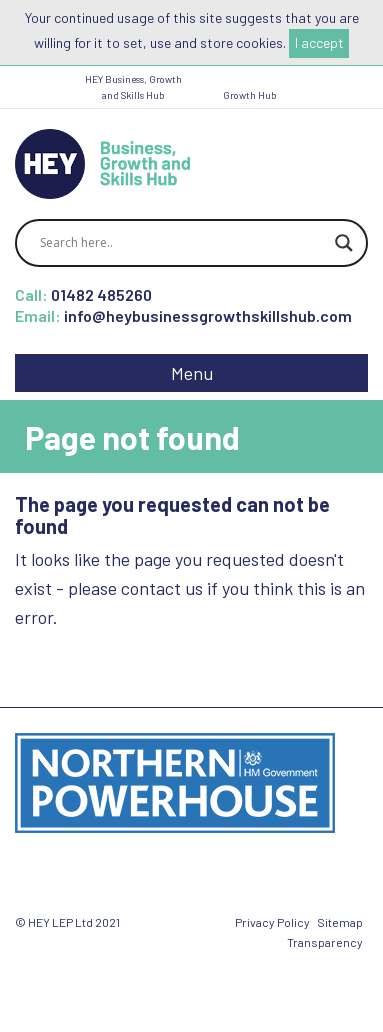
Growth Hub (250, 95)
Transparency (325, 942)
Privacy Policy (272, 922)
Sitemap (340, 922)
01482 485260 (101, 294)
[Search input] (182, 243)
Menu (192, 373)
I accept (319, 42)
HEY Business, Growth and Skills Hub (133, 87)
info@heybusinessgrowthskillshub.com (208, 315)
